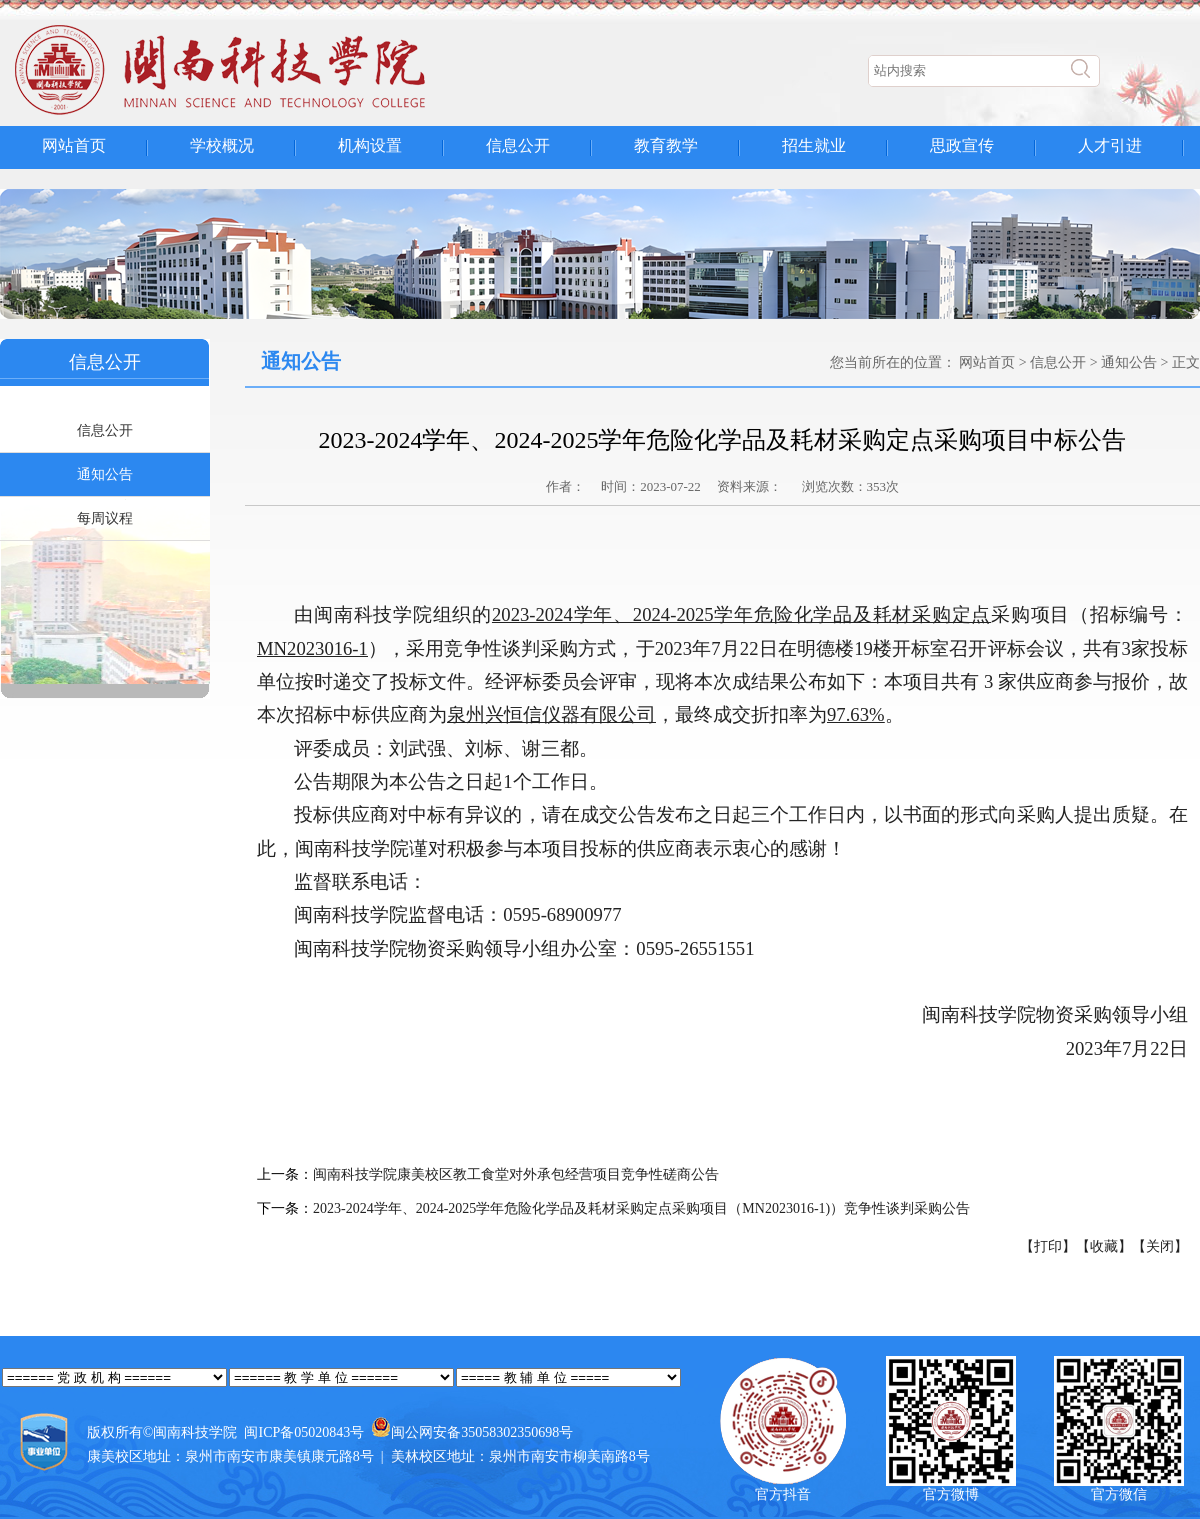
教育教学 (666, 145)
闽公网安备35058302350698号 (482, 1432)
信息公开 (518, 145)
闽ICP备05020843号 (304, 1432)
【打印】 (1048, 1246)
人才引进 (1110, 145)
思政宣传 (962, 145)
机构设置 (370, 145)
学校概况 (222, 145)
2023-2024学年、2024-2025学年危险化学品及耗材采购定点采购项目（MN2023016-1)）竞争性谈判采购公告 (641, 1208)
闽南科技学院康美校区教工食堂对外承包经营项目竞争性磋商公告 (516, 1174)
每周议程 (105, 518)
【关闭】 (1160, 1246)
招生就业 (814, 145)
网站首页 (74, 145)
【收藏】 (1104, 1246)
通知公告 (105, 474)
